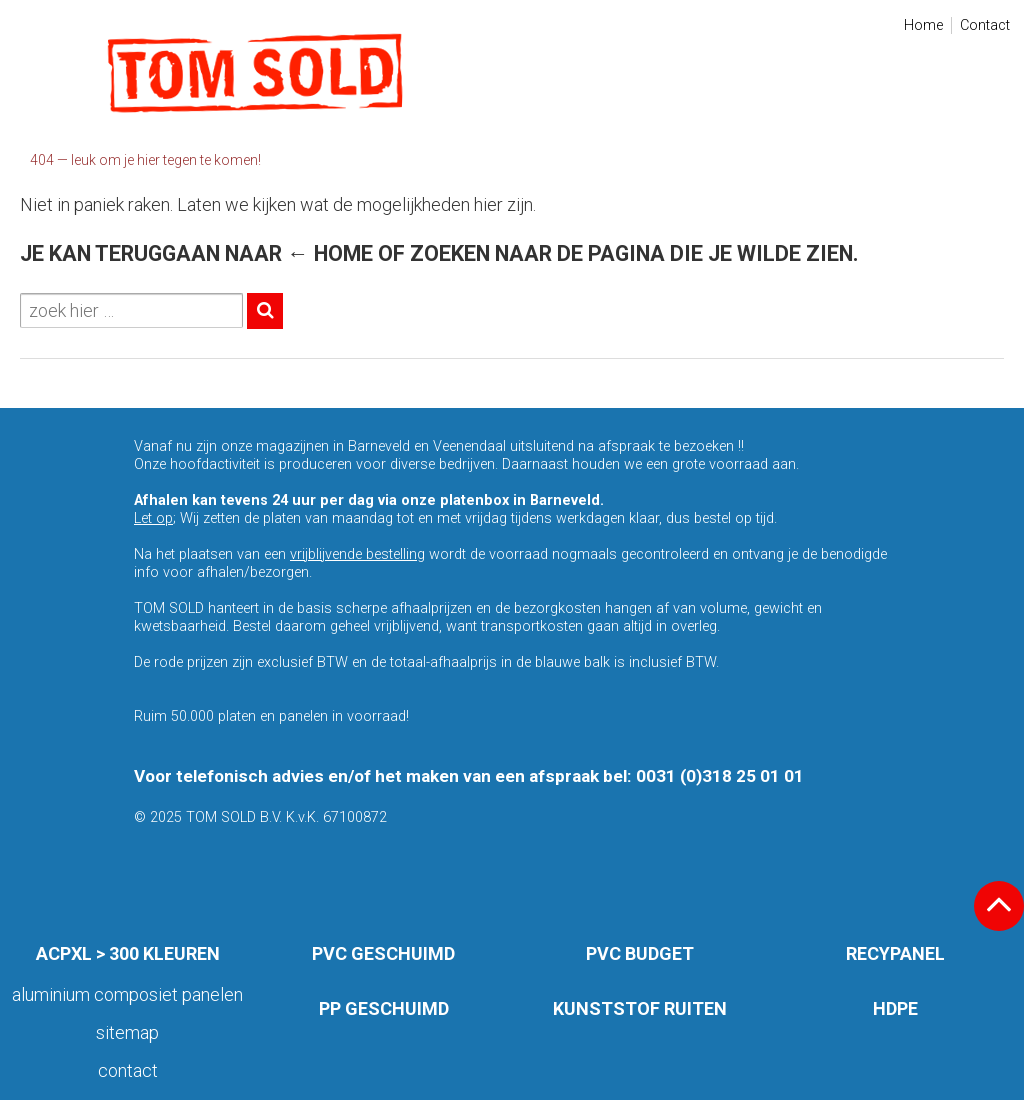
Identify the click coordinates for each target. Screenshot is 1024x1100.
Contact (985, 25)
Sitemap (127, 1032)
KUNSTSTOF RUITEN (640, 1008)
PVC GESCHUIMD (383, 953)
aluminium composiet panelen (127, 994)
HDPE (895, 1008)
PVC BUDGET (640, 953)
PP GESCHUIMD (384, 1008)
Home (923, 25)
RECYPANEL (895, 953)
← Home (330, 253)
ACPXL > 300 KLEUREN (128, 953)
